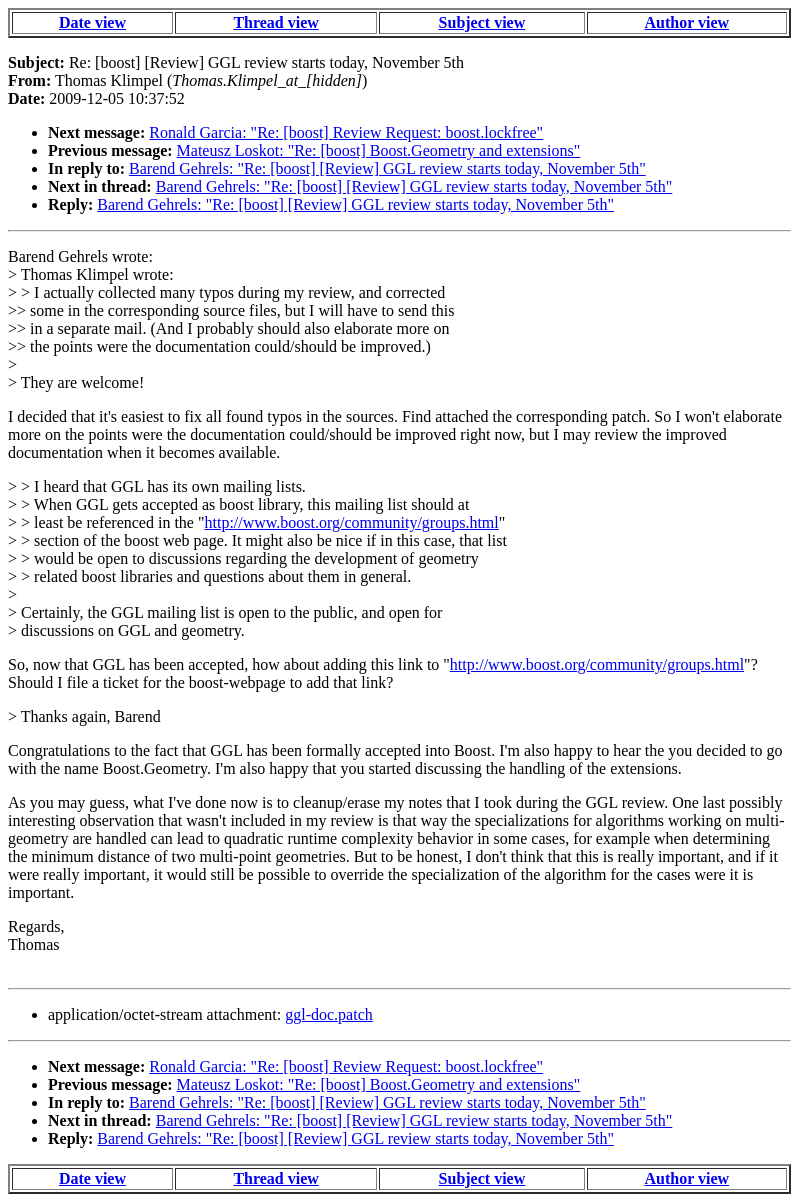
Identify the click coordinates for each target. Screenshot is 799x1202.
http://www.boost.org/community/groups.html (351, 522)
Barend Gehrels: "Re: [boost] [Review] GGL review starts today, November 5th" (387, 168)
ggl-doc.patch (329, 1014)
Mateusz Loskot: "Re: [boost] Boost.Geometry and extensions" (379, 150)
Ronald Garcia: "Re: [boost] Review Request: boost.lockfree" (346, 132)
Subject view (482, 22)
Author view (686, 22)
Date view (92, 22)
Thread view (275, 22)
